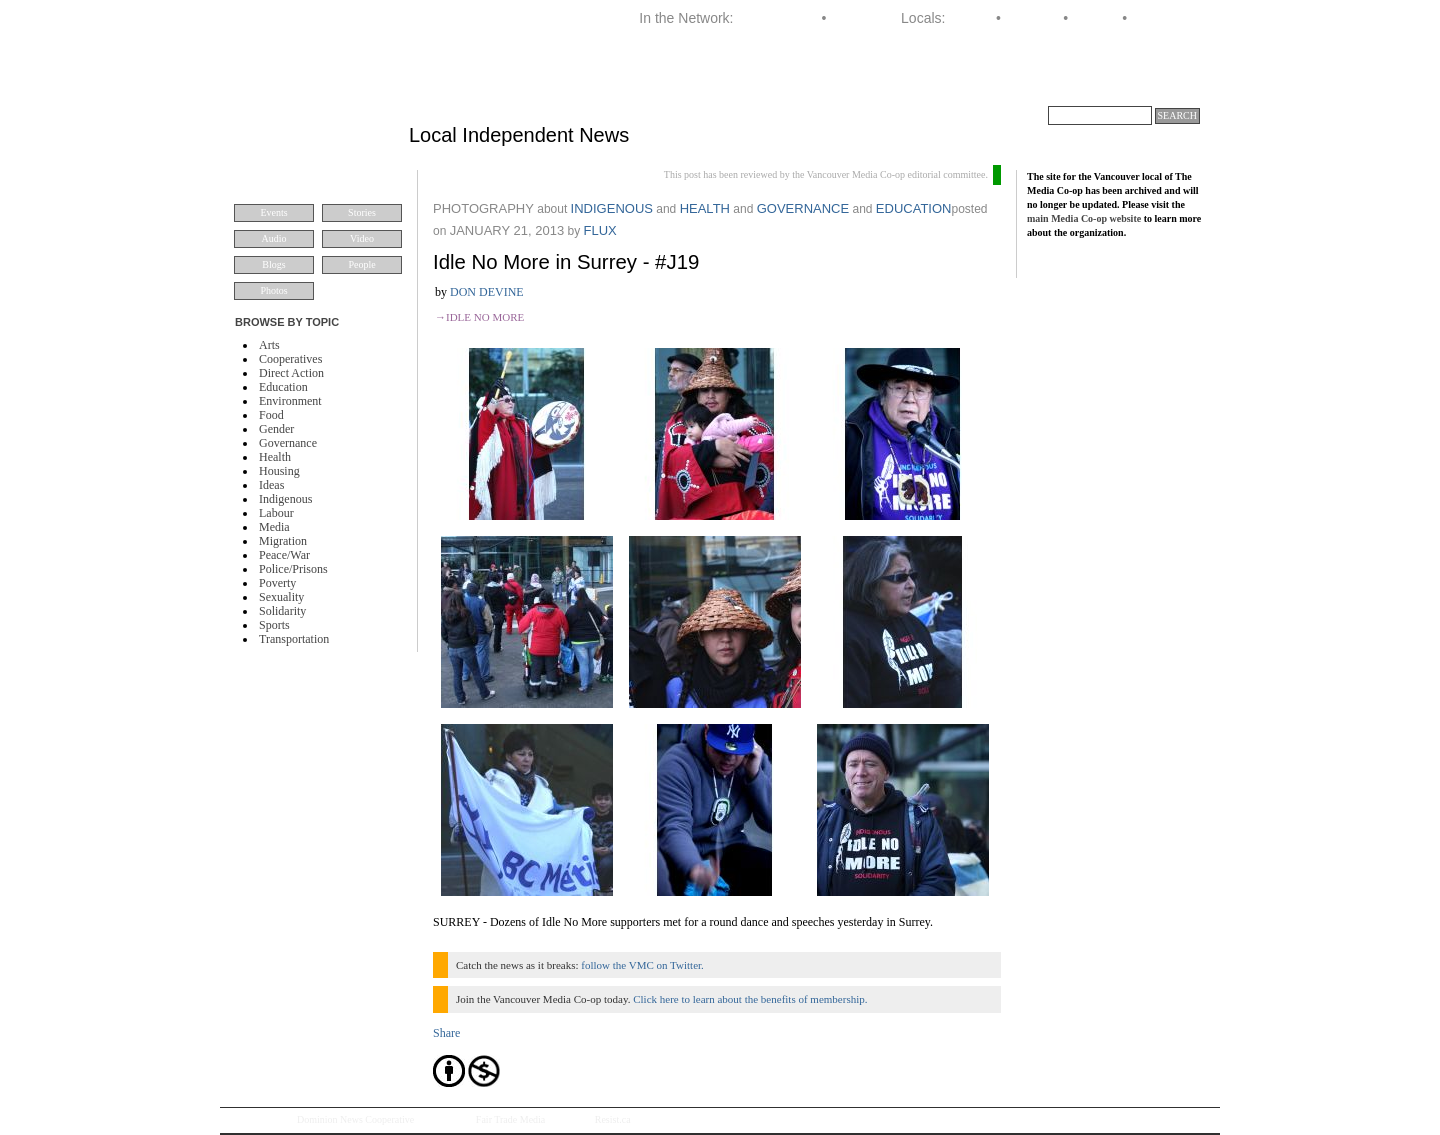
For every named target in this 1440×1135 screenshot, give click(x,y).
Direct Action (291, 373)
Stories (362, 212)
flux (599, 230)
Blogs (273, 264)
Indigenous (285, 499)
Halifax (970, 18)
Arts (269, 345)
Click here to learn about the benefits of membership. (750, 999)
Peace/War (284, 555)
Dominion (859, 18)
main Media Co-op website (1084, 218)
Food (271, 415)
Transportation (294, 639)
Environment (290, 401)
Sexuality (281, 597)
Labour (276, 513)
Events (273, 212)
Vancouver (1164, 18)
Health (275, 457)
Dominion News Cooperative (355, 1119)
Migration (283, 541)
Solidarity (282, 611)
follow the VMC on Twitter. (642, 965)
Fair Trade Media (510, 1119)
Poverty (277, 583)
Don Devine (487, 292)
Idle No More (485, 317)
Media (274, 527)
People (361, 264)
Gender (276, 429)
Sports (274, 625)
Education (283, 387)
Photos (273, 290)
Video (362, 238)
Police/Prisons (293, 569)
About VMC (1156, 84)
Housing (279, 471)
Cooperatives (290, 359)
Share (446, 1033)
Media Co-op (777, 18)
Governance (288, 443)
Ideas (271, 485)
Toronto (1095, 18)
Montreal (1032, 18)
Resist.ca (613, 1119)
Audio (274, 238)
